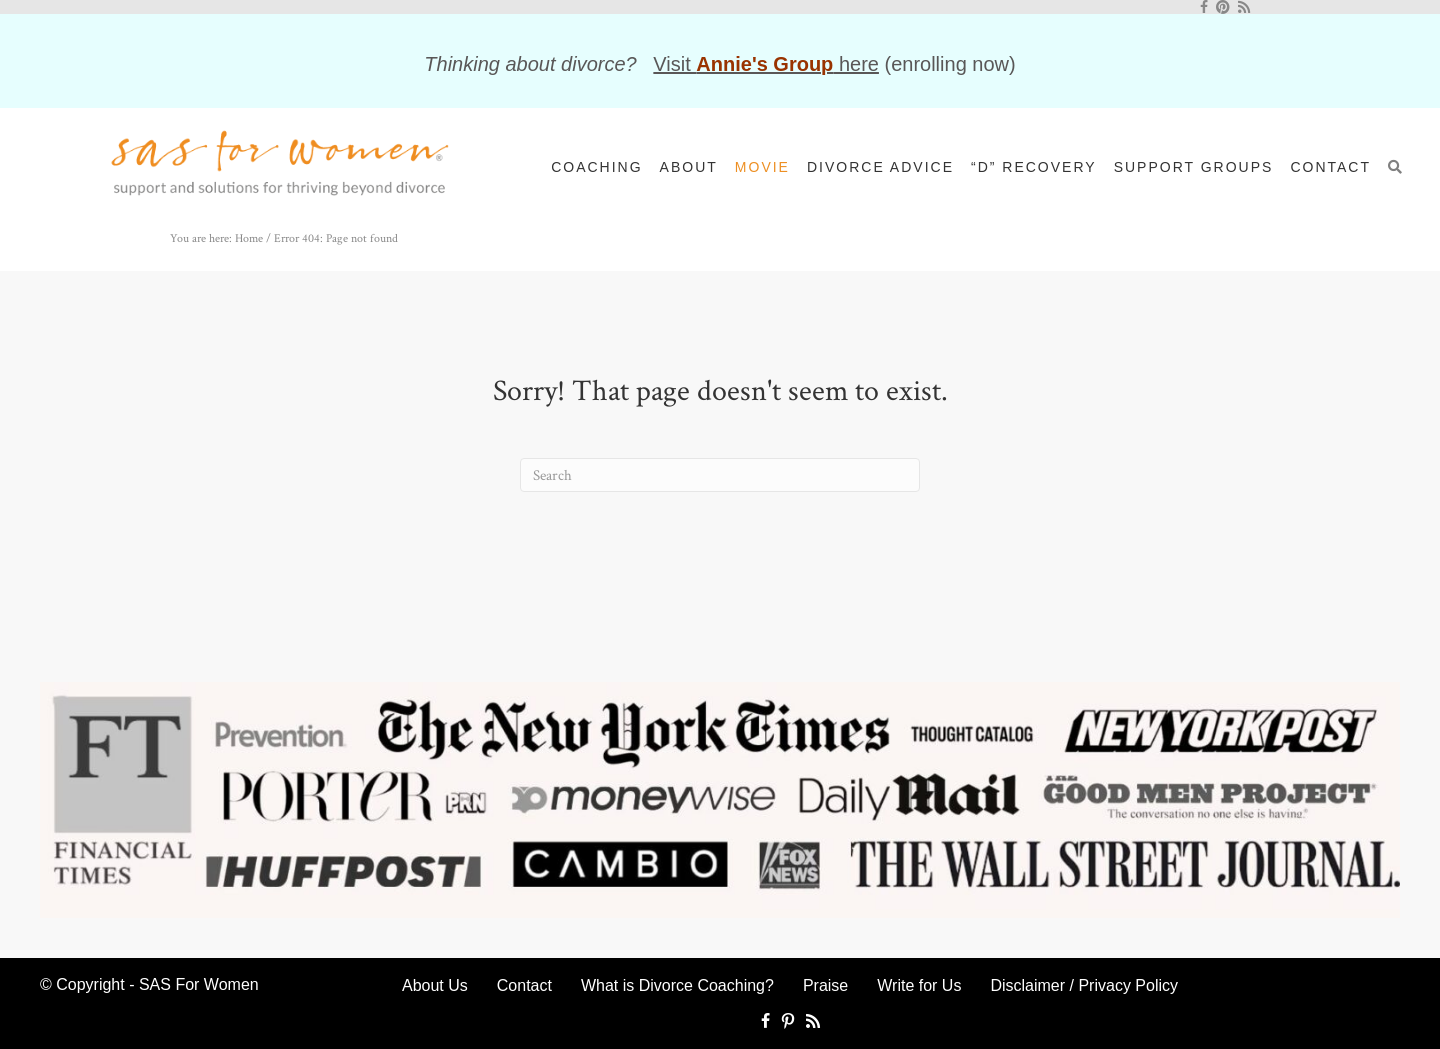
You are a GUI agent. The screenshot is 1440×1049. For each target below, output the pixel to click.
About (689, 167)
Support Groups (1194, 167)
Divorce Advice (880, 167)
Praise (825, 985)
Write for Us (919, 985)
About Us (435, 985)
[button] (1400, 166)
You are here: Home (216, 238)
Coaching (596, 167)
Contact (1330, 167)
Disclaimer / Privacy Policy (1084, 985)
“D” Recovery (1034, 167)
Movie (762, 167)
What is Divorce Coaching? (677, 985)
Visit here (766, 64)
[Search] (720, 475)
